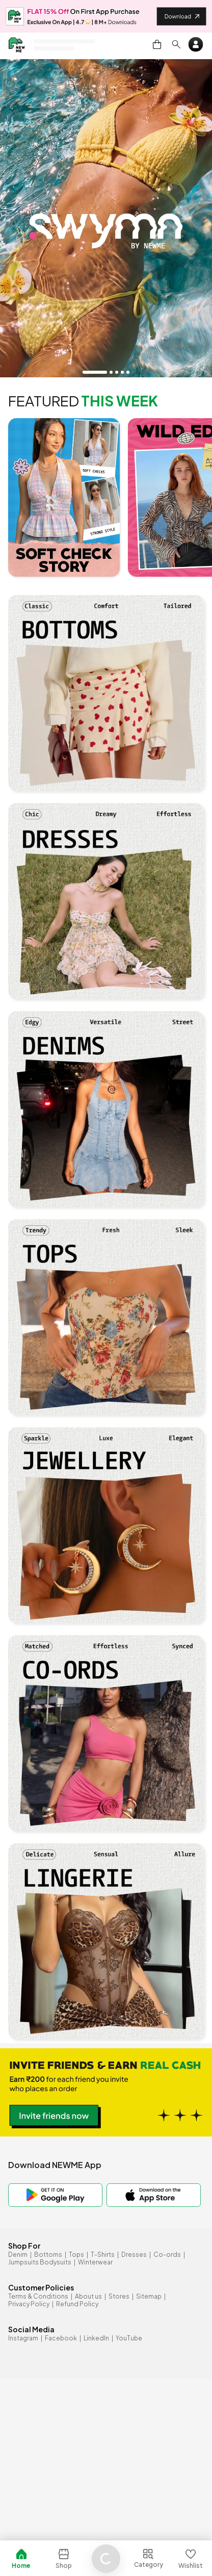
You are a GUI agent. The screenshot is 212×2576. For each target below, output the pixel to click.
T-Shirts (103, 2254)
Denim (18, 2254)
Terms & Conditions (38, 2296)
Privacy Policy (28, 2304)
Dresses (134, 2254)
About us (88, 2296)
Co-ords (167, 2254)
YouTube (129, 2338)
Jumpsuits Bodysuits (39, 2262)
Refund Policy (77, 2304)
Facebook (61, 2338)
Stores (119, 2296)
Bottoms (48, 2254)
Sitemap (149, 2296)
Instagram (23, 2338)
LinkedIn (96, 2338)
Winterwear (95, 2262)
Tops (76, 2254)
